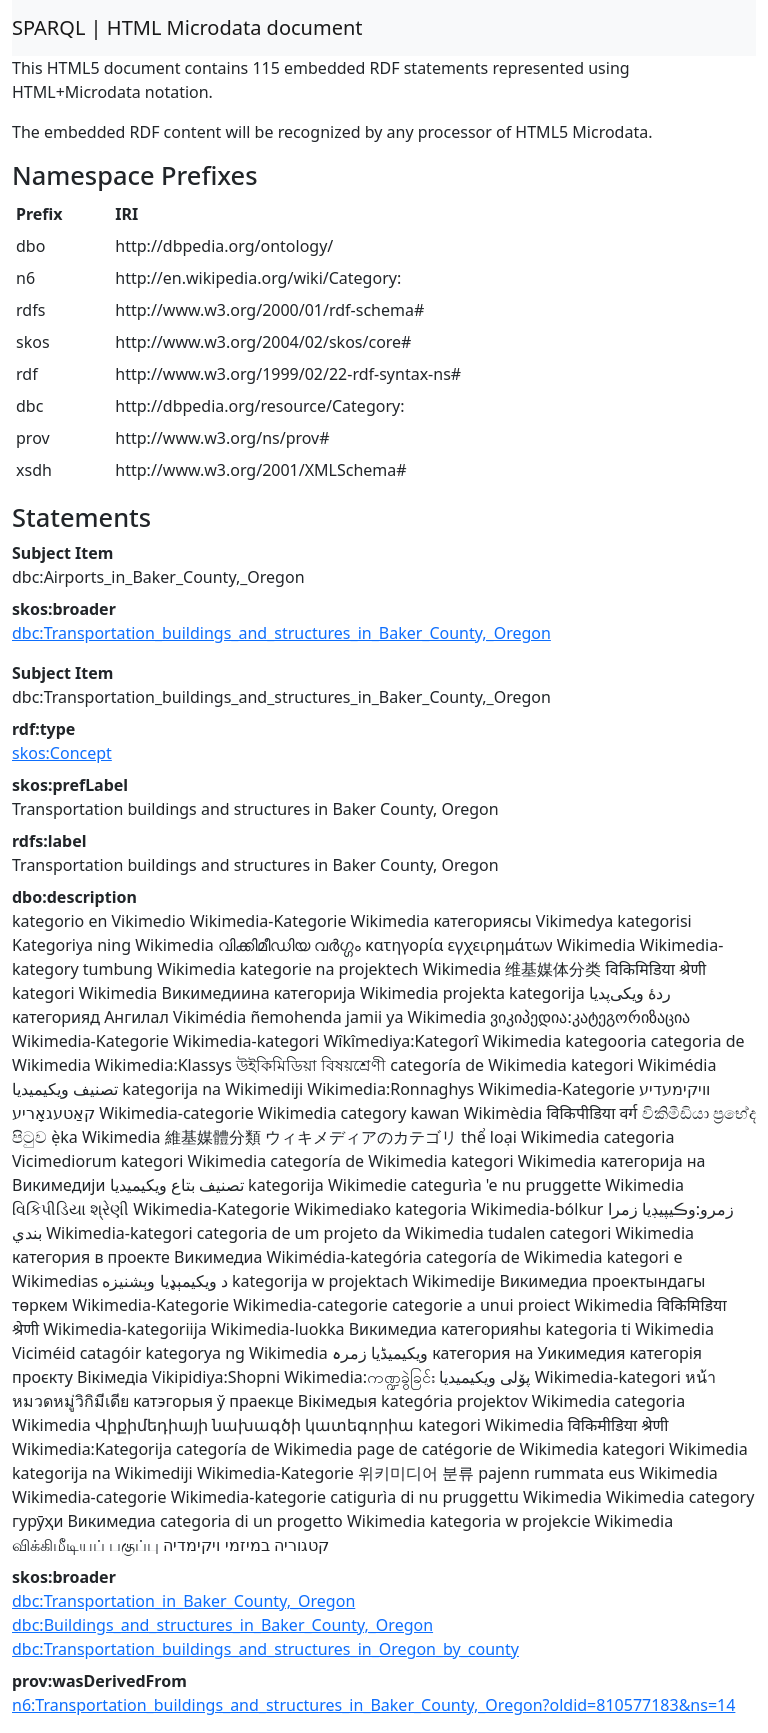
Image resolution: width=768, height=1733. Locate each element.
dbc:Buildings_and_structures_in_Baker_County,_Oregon (222, 1625)
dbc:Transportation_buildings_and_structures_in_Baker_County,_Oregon (281, 633)
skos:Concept (62, 753)
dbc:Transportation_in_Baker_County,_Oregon (183, 1601)
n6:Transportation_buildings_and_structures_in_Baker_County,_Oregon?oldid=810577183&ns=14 (373, 1705)
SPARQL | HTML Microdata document (187, 27)
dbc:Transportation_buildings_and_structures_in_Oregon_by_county (265, 1649)
